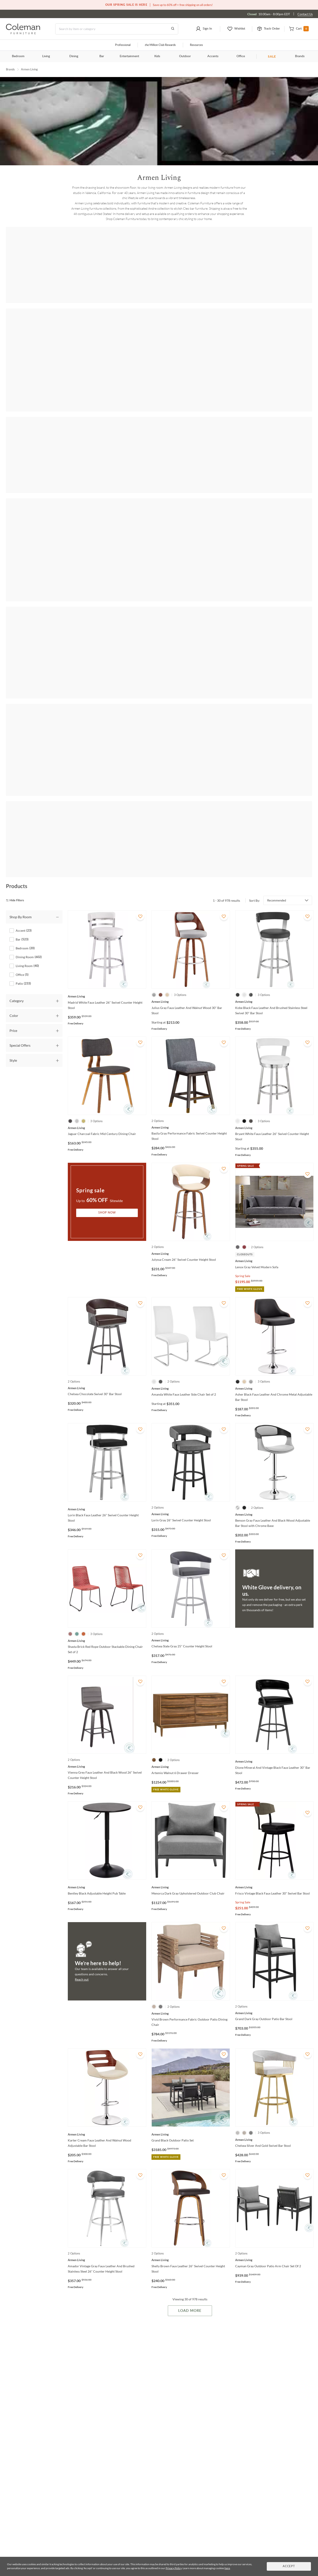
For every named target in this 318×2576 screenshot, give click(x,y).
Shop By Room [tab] (20, 964)
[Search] (116, 29)
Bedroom (18, 56)
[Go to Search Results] (172, 28)
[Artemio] (41, 477)
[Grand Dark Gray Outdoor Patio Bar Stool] (274, 2059)
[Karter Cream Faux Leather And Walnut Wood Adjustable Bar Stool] (107, 2181)
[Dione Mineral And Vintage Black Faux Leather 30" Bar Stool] (274, 1808)
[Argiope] (218, 683)
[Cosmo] (159, 277)
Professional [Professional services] (123, 45)
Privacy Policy (174, 2568)
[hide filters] (16, 947)
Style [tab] (13, 1107)
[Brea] (218, 380)
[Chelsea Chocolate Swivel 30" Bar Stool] (107, 1434)
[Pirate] (277, 277)
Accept (289, 2566)
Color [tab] (13, 1062)
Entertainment (129, 56)
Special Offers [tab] (19, 1092)
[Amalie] (277, 580)
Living (46, 56)
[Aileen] (100, 683)
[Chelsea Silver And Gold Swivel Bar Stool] (274, 2186)
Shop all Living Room (159, 341)
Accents (212, 56)
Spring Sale (242, 1323)
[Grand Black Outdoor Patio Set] (190, 2181)
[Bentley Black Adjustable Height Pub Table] (107, 1934)
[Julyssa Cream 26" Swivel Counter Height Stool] (190, 1300)
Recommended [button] (276, 947)
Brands (300, 56)
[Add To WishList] (140, 963)
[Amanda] (41, 277)
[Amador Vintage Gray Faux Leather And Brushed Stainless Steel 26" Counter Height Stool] (107, 2306)
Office (241, 56)
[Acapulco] (41, 683)
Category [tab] (16, 1047)
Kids (157, 56)
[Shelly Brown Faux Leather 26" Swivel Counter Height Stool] (190, 2306)
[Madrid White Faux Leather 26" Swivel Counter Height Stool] (107, 1043)
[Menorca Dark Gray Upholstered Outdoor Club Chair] (190, 1934)
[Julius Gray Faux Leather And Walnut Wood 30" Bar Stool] (190, 1048)
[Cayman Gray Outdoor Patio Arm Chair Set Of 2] (274, 2306)
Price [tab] (13, 1077)
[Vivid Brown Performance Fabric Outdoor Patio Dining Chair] (190, 2060)
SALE (272, 56)
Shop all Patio (159, 644)
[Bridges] (100, 477)
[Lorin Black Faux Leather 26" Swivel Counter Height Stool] (107, 1556)
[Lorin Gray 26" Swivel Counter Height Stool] (190, 1560)
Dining (73, 56)
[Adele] (100, 580)
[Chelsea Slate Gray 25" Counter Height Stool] (190, 1687)
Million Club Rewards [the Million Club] (160, 45)
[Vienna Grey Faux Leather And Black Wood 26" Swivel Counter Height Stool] (107, 1813)
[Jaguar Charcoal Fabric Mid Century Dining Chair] (107, 1174)
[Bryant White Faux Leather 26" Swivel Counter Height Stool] (274, 1174)
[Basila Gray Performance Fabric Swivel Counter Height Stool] (190, 1174)
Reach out (82, 2026)
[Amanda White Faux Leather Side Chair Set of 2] (190, 1435)
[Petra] (218, 477)
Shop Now (107, 1259)
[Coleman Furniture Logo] (23, 33)
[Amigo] (100, 277)
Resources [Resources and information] (196, 45)
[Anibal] (277, 786)
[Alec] (159, 580)
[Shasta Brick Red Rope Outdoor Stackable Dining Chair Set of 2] (107, 1687)
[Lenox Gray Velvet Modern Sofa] (274, 1307)
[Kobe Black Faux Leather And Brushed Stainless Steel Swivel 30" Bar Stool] (274, 1048)
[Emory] (218, 277)
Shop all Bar (159, 747)
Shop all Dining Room (159, 541)
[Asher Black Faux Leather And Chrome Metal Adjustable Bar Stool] (274, 1435)
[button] (204, 29)
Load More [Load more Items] (189, 2357)
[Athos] (159, 380)
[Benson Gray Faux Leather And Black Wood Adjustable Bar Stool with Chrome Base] (274, 1561)
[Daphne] (41, 883)
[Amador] (218, 580)
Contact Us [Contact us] (305, 14)
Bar (101, 56)
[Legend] (159, 477)
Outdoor (185, 56)
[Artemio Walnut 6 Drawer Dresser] (190, 1813)
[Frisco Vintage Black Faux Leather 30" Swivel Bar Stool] (274, 1934)
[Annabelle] (100, 380)
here (227, 2568)
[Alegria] (159, 683)
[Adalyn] (41, 580)
